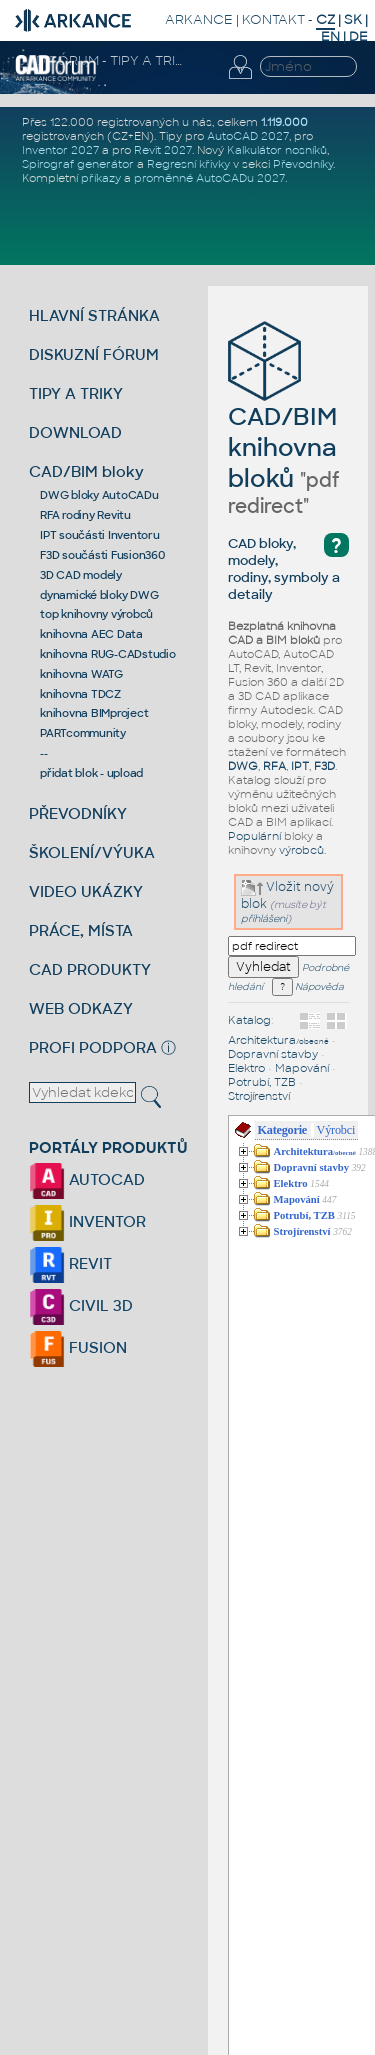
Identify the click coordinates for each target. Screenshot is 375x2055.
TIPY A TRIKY (76, 393)
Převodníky (303, 164)
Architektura (278, 1040)
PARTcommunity (83, 733)
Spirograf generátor (78, 164)
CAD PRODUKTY (90, 969)
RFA (274, 766)
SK (353, 19)
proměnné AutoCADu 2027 (209, 178)
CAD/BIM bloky (86, 471)
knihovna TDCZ (80, 694)
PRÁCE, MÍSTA (81, 930)
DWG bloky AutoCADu (99, 495)
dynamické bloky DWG (99, 595)
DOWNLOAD (75, 432)
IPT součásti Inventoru (100, 535)
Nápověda (308, 987)
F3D (324, 766)
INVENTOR (87, 1221)
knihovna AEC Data (91, 634)
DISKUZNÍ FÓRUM (94, 354)
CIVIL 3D (81, 1305)
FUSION (78, 1347)
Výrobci (336, 1130)
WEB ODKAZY (81, 1008)
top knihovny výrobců (96, 614)
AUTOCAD (87, 1179)
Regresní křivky (188, 164)
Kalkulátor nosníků (277, 150)
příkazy (101, 178)
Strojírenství (259, 1096)
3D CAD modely (81, 575)
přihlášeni (264, 918)
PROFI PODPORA (93, 1047)
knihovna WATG (81, 674)
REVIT (70, 1263)
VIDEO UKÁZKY (86, 891)
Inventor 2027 (60, 150)
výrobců (301, 850)
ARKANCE (199, 19)
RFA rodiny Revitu (85, 515)
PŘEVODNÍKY (78, 813)
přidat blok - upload (91, 773)
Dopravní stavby (273, 1054)
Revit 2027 (163, 150)
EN (330, 36)
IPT (300, 766)
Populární (254, 836)
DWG (243, 766)
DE (358, 36)
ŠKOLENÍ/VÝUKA (92, 852)
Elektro (246, 1068)
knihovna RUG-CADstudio (108, 654)
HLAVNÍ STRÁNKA (94, 315)
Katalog (249, 1020)
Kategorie (283, 1130)
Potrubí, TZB (262, 1082)
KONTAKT (273, 19)
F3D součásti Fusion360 (102, 555)
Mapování (302, 1068)
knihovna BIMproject (94, 713)
